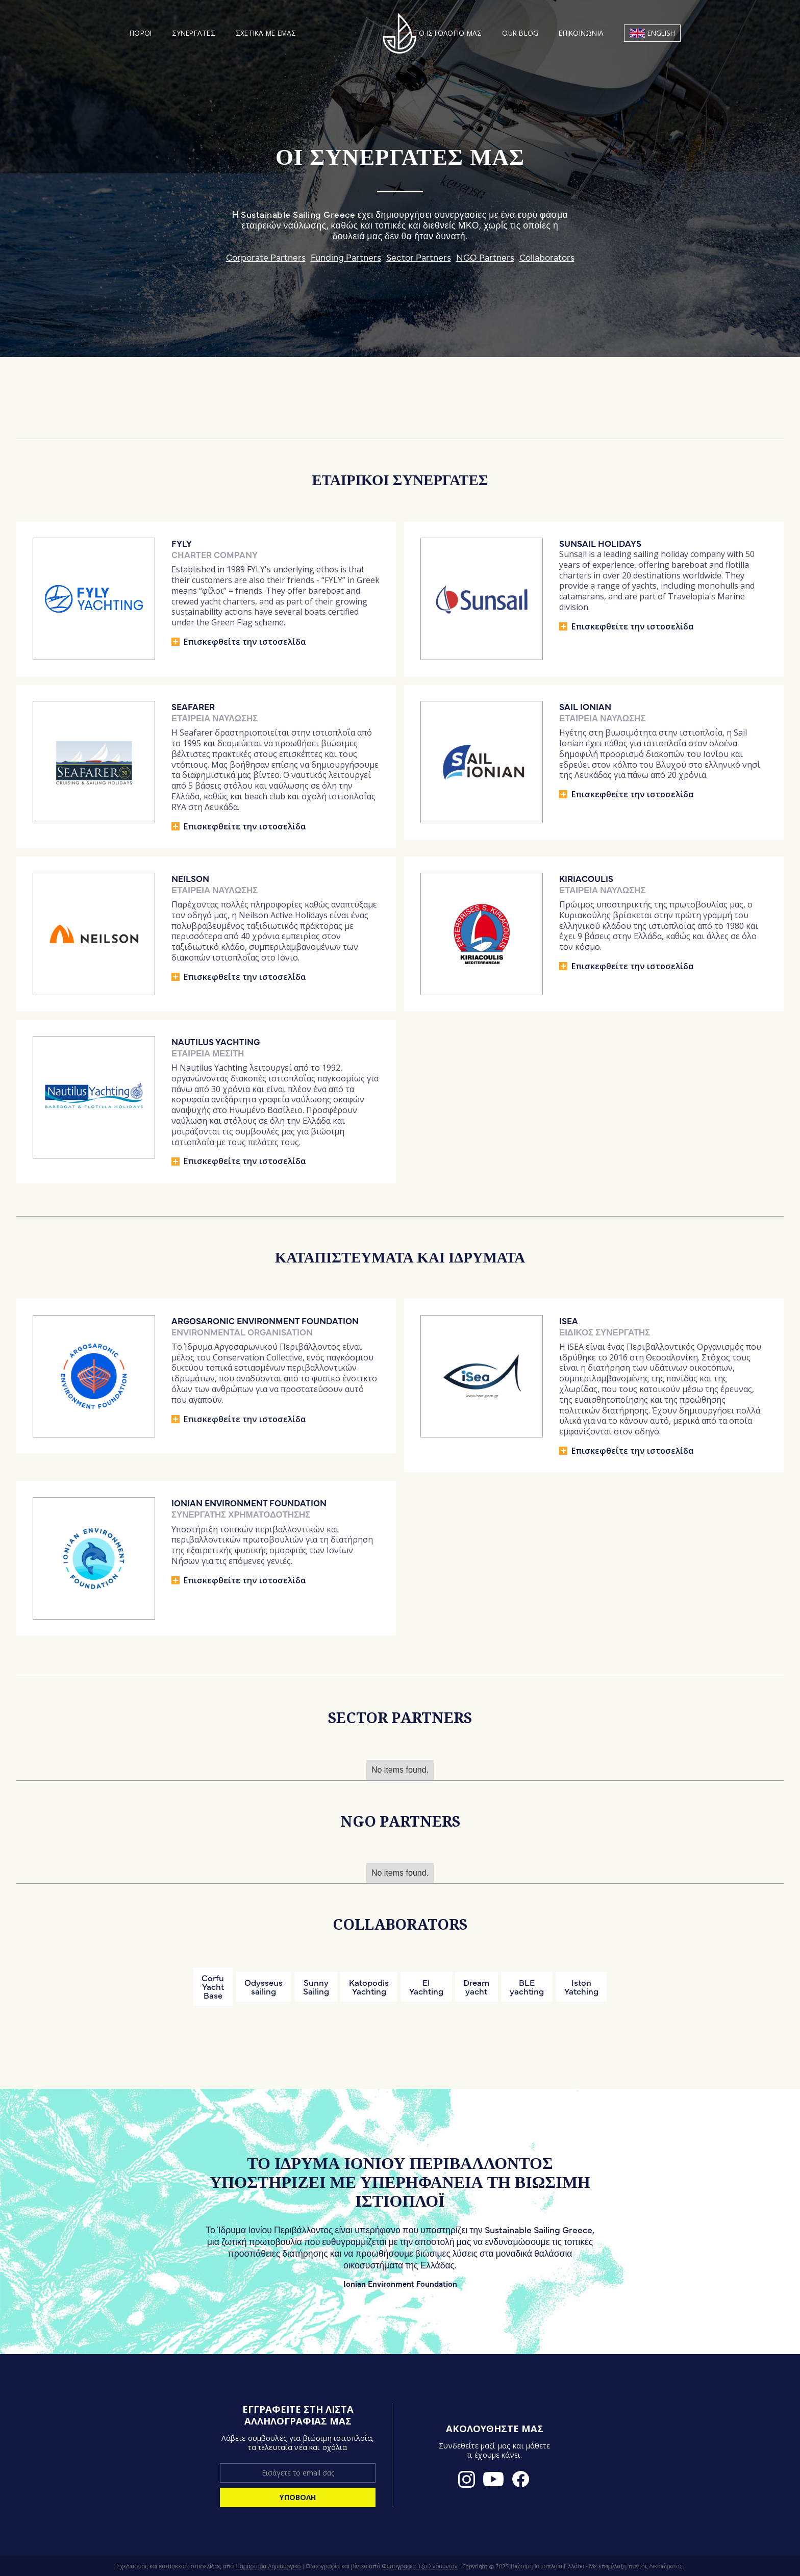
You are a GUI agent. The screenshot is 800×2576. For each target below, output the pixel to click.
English (661, 33)
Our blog (520, 33)
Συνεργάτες (193, 33)
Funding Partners (346, 256)
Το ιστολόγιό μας (448, 33)
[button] (140, 33)
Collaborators (546, 256)
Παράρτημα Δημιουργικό (268, 2566)
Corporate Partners (266, 256)
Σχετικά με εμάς (266, 33)
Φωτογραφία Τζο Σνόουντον (420, 2566)
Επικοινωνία (581, 33)
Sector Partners (418, 256)
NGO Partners (485, 256)
